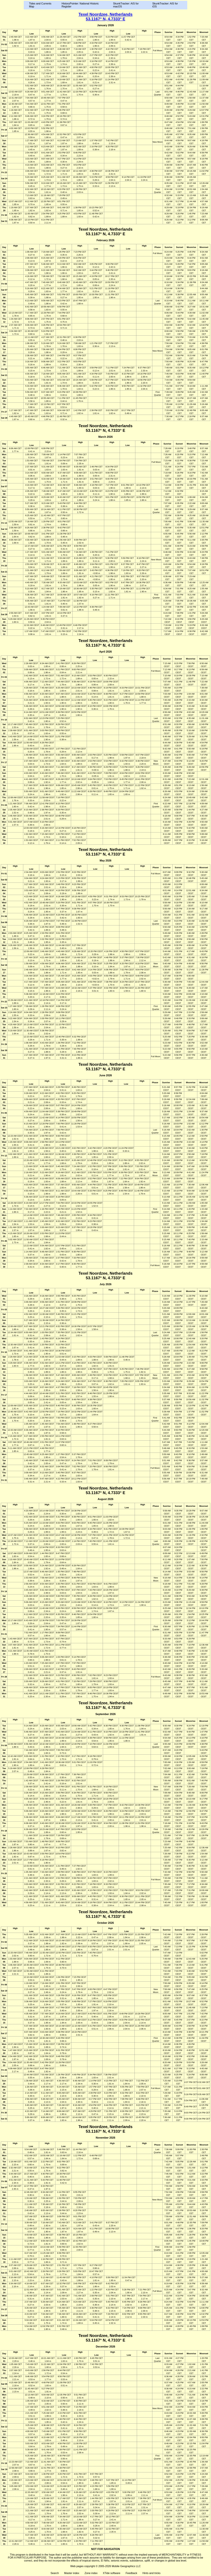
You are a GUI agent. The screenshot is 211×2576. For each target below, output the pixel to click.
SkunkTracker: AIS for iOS (165, 5)
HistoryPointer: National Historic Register (80, 5)
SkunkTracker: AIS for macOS (126, 5)
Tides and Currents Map (40, 5)
